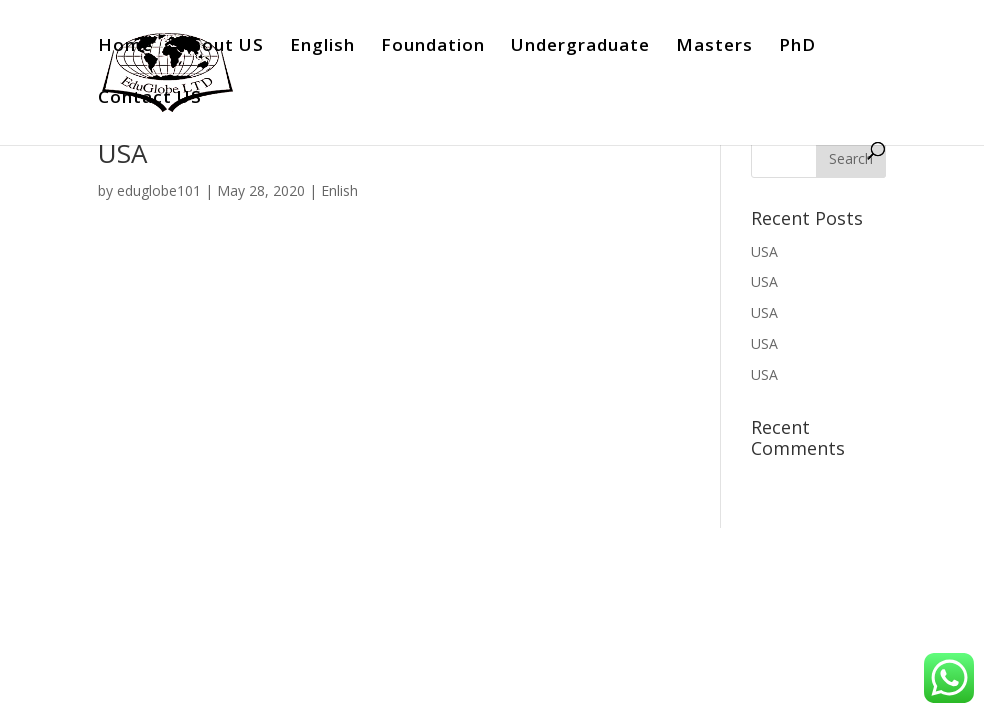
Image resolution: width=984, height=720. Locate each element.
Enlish (339, 190)
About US (221, 47)
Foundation (433, 47)
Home (125, 47)
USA (122, 153)
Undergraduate (580, 47)
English (322, 47)
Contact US (150, 99)
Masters (714, 47)
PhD (797, 47)
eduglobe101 (159, 190)
